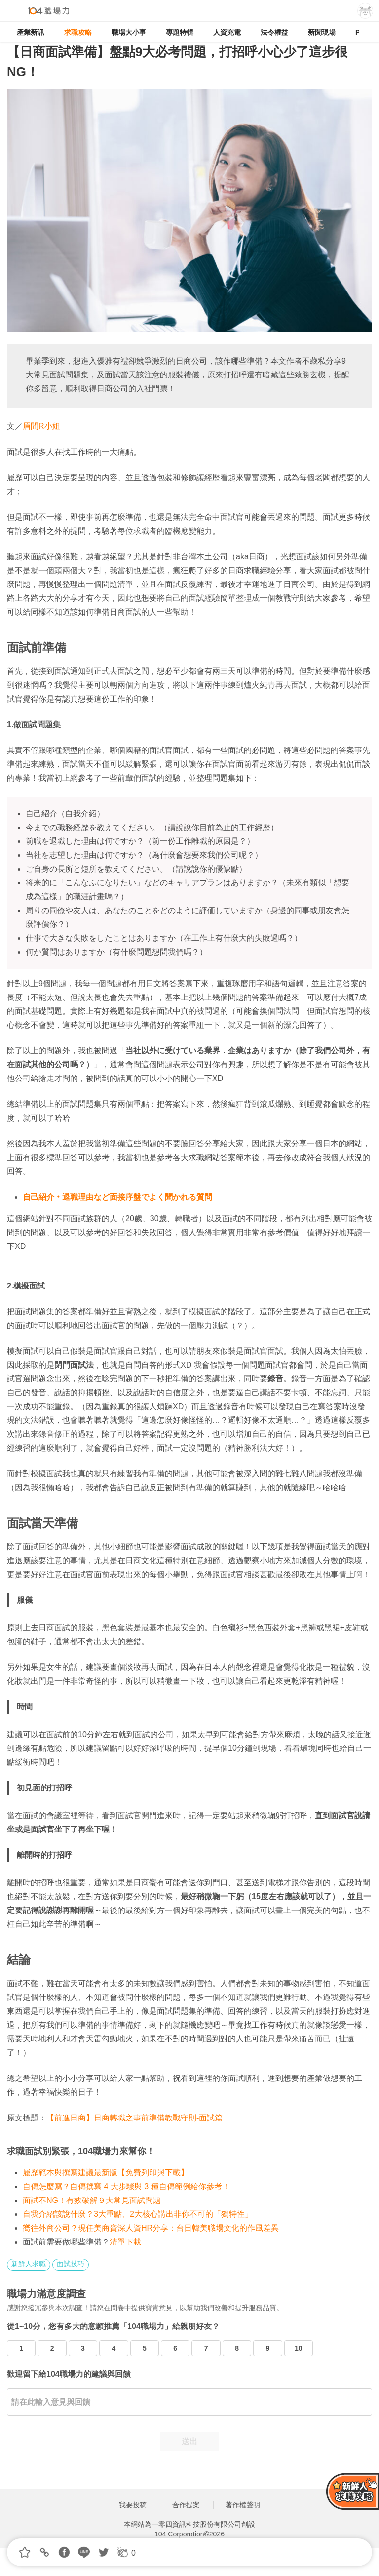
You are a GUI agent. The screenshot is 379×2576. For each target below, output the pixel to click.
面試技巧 (70, 2264)
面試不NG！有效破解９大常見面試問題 (92, 2200)
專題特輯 (179, 32)
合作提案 (186, 2505)
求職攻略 (78, 32)
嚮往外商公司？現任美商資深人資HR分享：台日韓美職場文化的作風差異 (151, 2228)
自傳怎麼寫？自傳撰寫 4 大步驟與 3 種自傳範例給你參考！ (126, 2186)
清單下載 (125, 2242)
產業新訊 (30, 32)
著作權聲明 (243, 2505)
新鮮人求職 (28, 2264)
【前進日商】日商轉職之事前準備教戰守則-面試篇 (134, 2118)
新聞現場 (322, 32)
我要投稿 (133, 2505)
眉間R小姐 (41, 426)
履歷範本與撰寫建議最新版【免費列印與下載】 (106, 2172)
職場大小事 (129, 32)
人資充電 (227, 32)
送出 (189, 2441)
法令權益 (274, 32)
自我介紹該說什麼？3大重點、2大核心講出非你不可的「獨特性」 (138, 2214)
